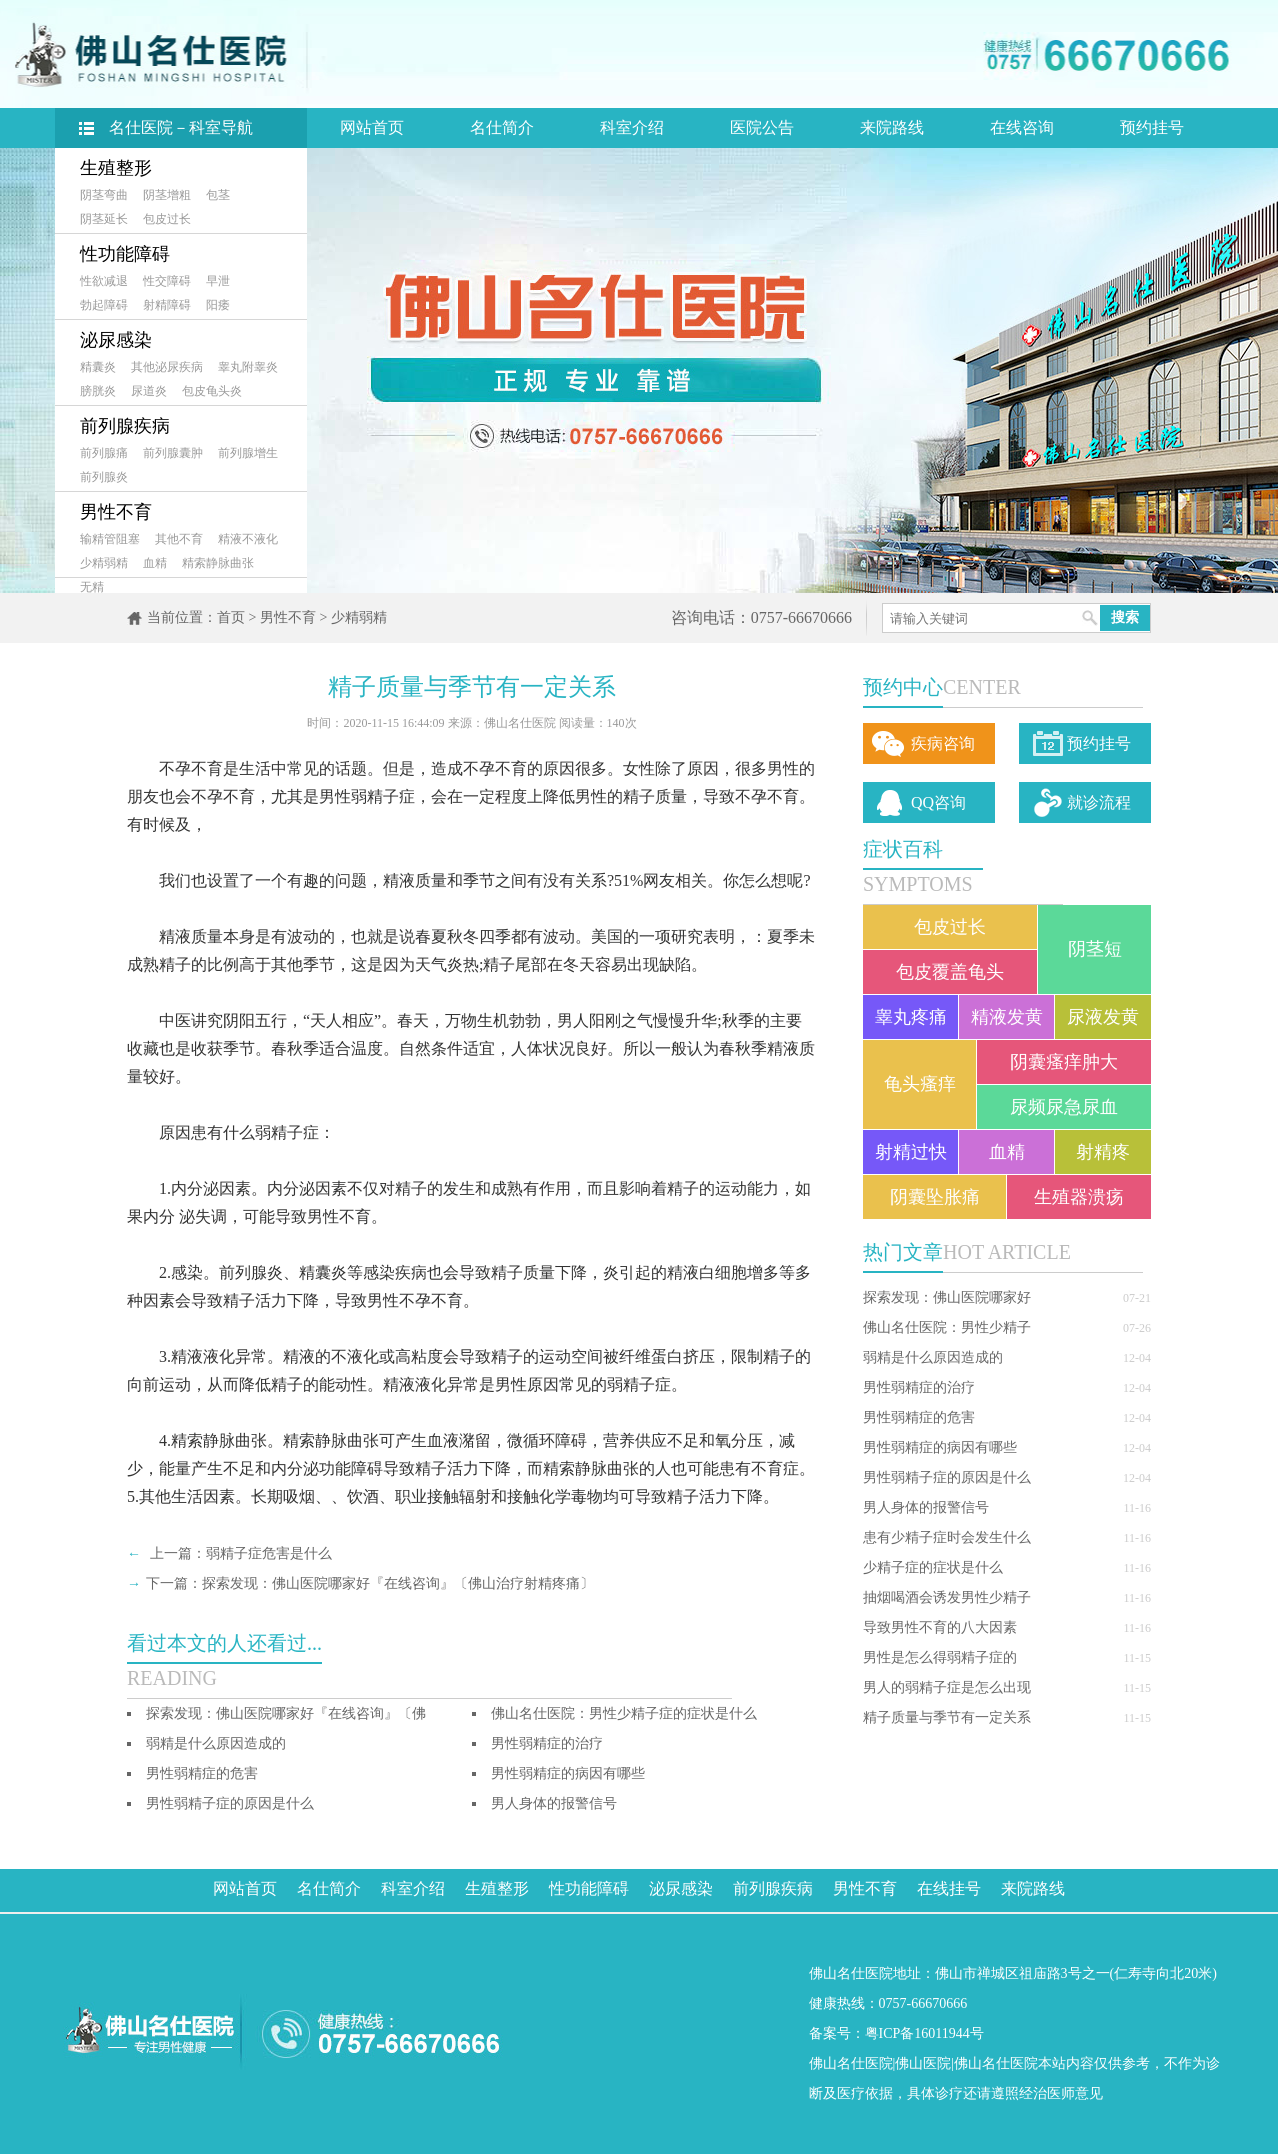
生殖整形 (116, 168)
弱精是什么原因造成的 (933, 1357)
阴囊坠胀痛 (935, 1197)
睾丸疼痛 (911, 1017)
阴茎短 (1095, 949)
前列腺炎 (104, 477)
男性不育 (116, 512)
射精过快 (911, 1152)
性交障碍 (167, 281)
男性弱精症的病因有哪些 (940, 1447)
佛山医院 (923, 2063)
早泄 (218, 281)
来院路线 (892, 127)
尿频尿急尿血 (1064, 1107)
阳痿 (218, 305)
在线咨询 (1022, 127)
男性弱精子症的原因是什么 (947, 1477)
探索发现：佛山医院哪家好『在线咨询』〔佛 (286, 1713)
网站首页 (372, 127)
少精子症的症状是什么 (933, 1567)
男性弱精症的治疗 (919, 1387)
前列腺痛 (104, 453)
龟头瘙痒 (920, 1084)
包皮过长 (167, 219)
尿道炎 (149, 391)
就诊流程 (1099, 802)
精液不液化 (248, 539)
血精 (155, 563)
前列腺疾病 (125, 426)
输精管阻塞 (110, 539)
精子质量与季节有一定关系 (947, 1717)
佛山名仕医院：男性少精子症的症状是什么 (624, 1713)
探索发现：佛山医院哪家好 (947, 1297)
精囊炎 (98, 367)
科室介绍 (632, 127)
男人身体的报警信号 (926, 1507)
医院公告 (762, 127)
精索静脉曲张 (218, 563)
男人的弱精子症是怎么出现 (947, 1687)
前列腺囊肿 (173, 453)
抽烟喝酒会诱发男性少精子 (947, 1597)
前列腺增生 (248, 453)
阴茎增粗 (167, 195)
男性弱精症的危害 (919, 1417)
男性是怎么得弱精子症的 (940, 1657)
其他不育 (179, 539)
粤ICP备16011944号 (924, 2033)
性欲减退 (104, 281)
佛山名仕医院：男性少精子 (947, 1327)
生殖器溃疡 (1079, 1197)
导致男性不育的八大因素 (940, 1627)
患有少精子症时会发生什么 (947, 1537)
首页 (231, 617)
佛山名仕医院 (851, 2063)
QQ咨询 (938, 802)
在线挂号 (949, 1888)
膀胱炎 (98, 391)
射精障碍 (167, 305)
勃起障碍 (104, 305)
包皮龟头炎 (212, 391)
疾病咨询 (943, 743)
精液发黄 (1007, 1017)
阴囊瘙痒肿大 (1064, 1062)
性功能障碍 (125, 254)
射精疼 (1103, 1152)
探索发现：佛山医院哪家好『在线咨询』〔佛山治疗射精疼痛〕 (398, 1583)
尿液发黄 (1103, 1017)
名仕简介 (502, 127)
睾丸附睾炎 (248, 367)
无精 (92, 587)
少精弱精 (104, 563)
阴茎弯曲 (104, 195)
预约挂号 (1152, 127)
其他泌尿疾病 (167, 367)
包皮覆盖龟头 (950, 972)
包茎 (218, 195)
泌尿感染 (116, 340)
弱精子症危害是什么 (269, 1553)
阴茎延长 (104, 219)
